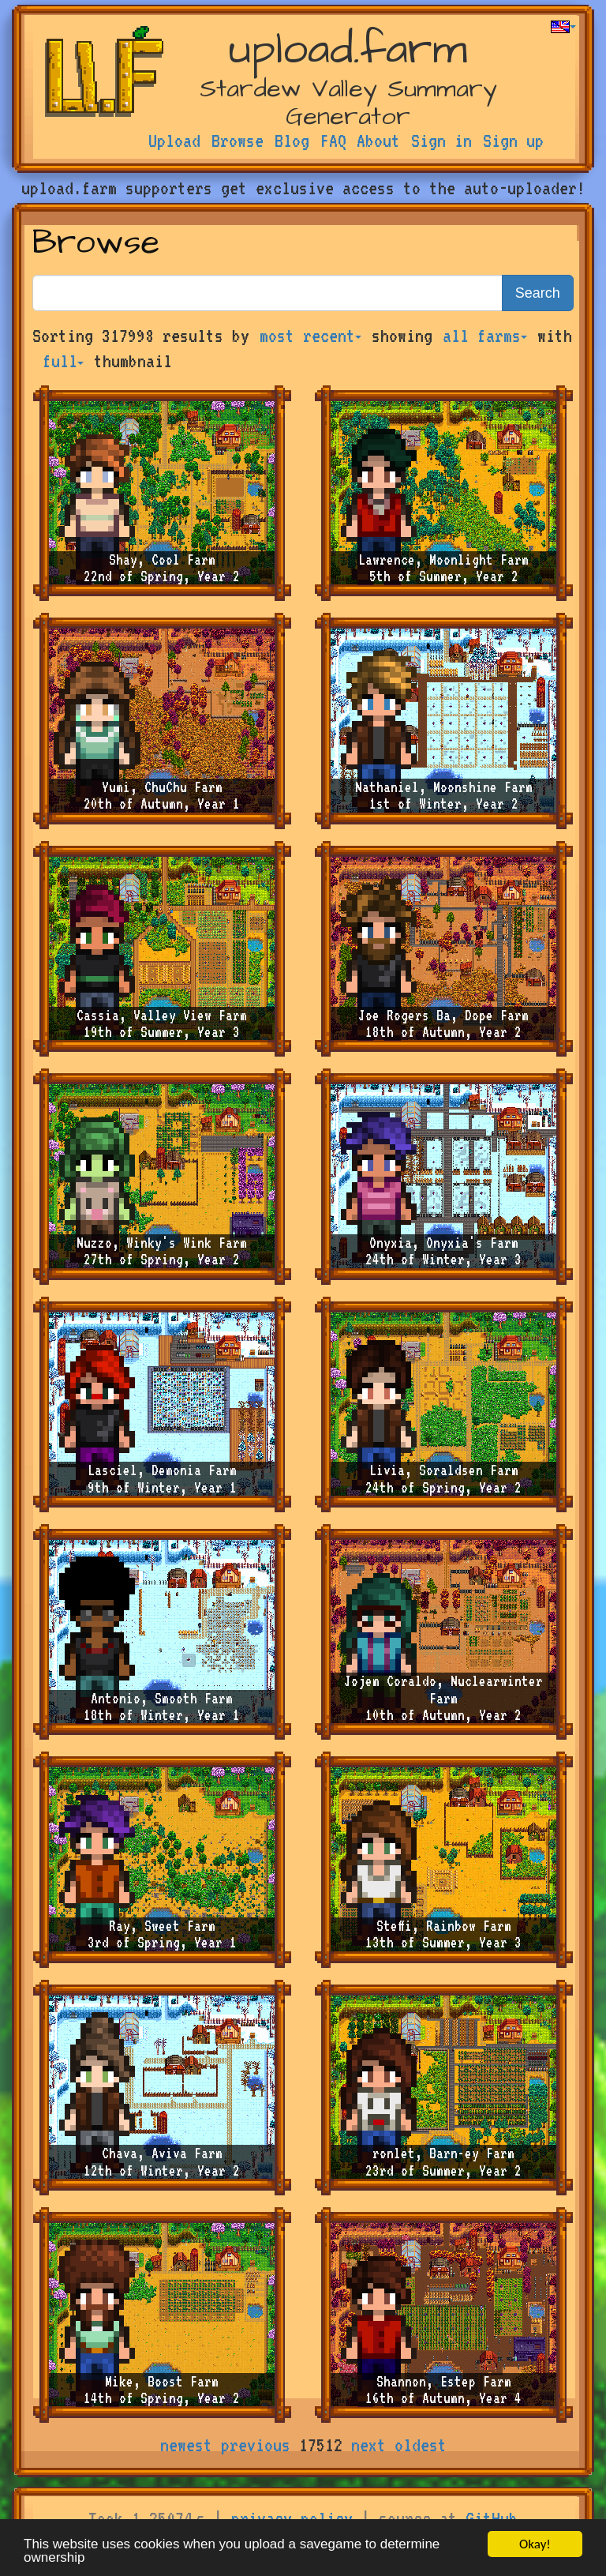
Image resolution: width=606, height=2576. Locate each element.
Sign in (441, 140)
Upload (174, 140)
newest (186, 2445)
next (368, 2445)
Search (537, 293)
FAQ (333, 140)
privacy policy (292, 2518)
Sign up (513, 140)
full (63, 361)
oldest (421, 2445)
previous (255, 2445)
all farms (485, 335)
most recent (310, 335)
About (378, 140)
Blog (292, 140)
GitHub (492, 2518)
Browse (237, 140)
